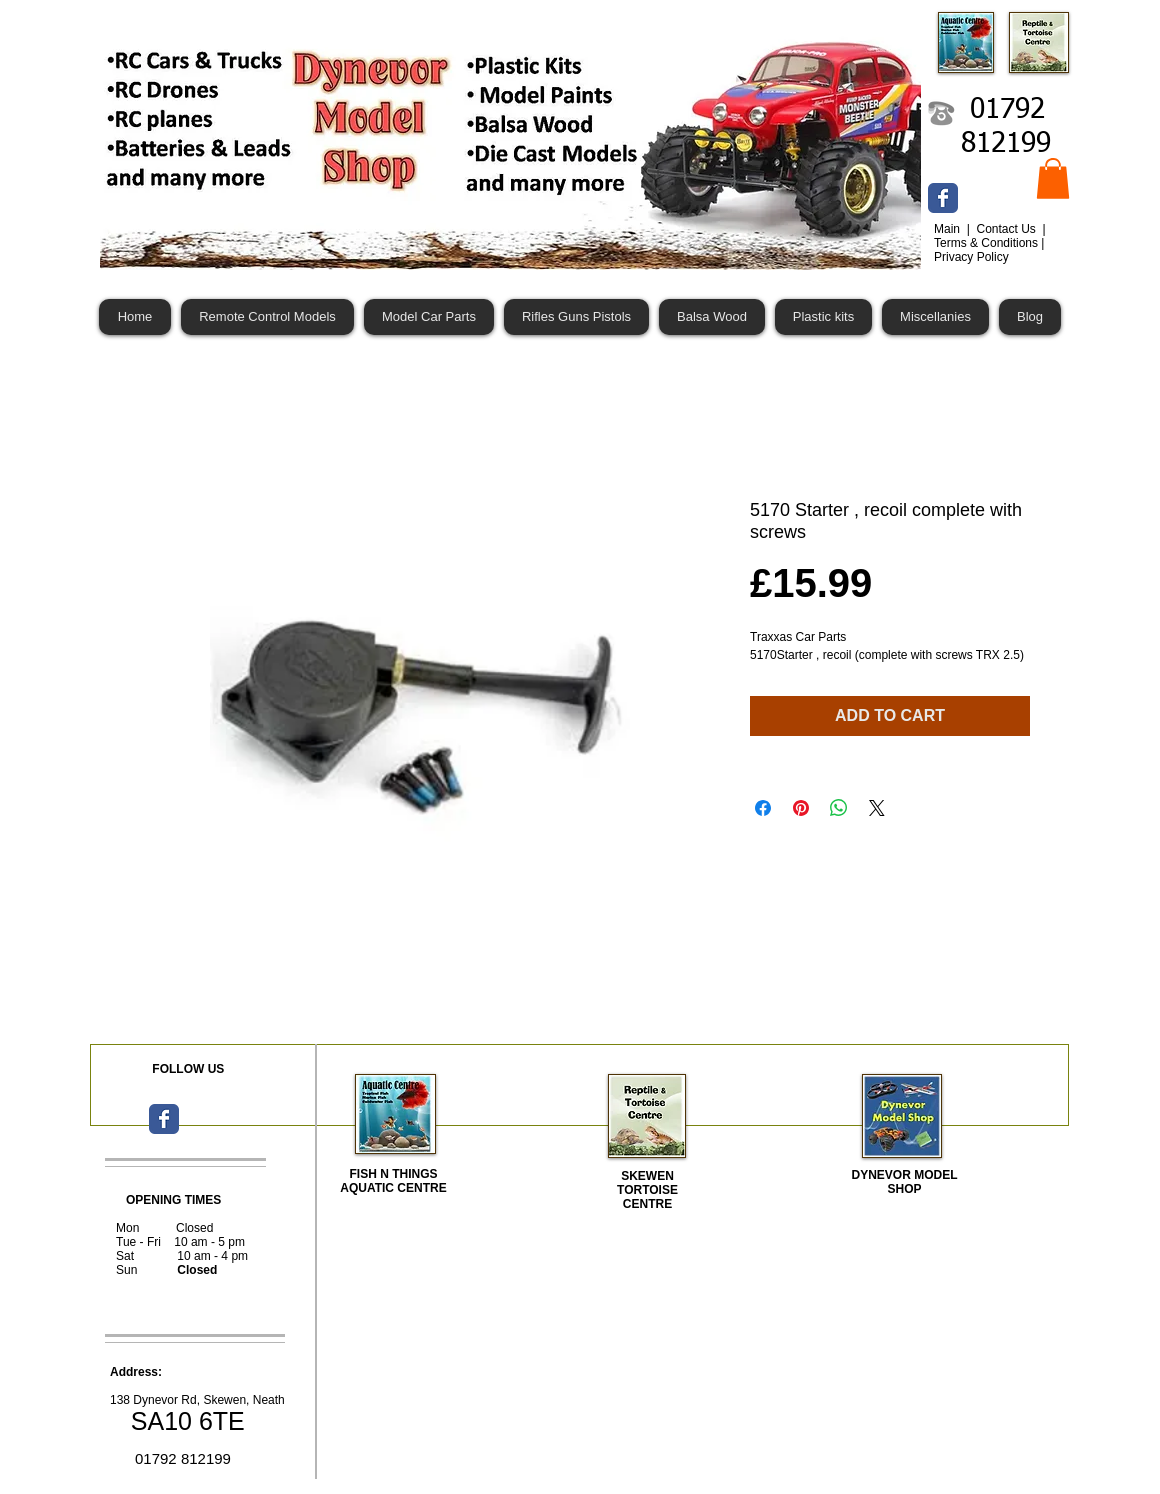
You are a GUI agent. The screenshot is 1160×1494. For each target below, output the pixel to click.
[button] (1053, 178)
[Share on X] (877, 808)
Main (948, 229)
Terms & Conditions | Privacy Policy (989, 250)
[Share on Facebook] (763, 808)
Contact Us (1007, 229)
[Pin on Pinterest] (801, 808)
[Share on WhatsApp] (839, 808)
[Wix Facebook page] (943, 198)
